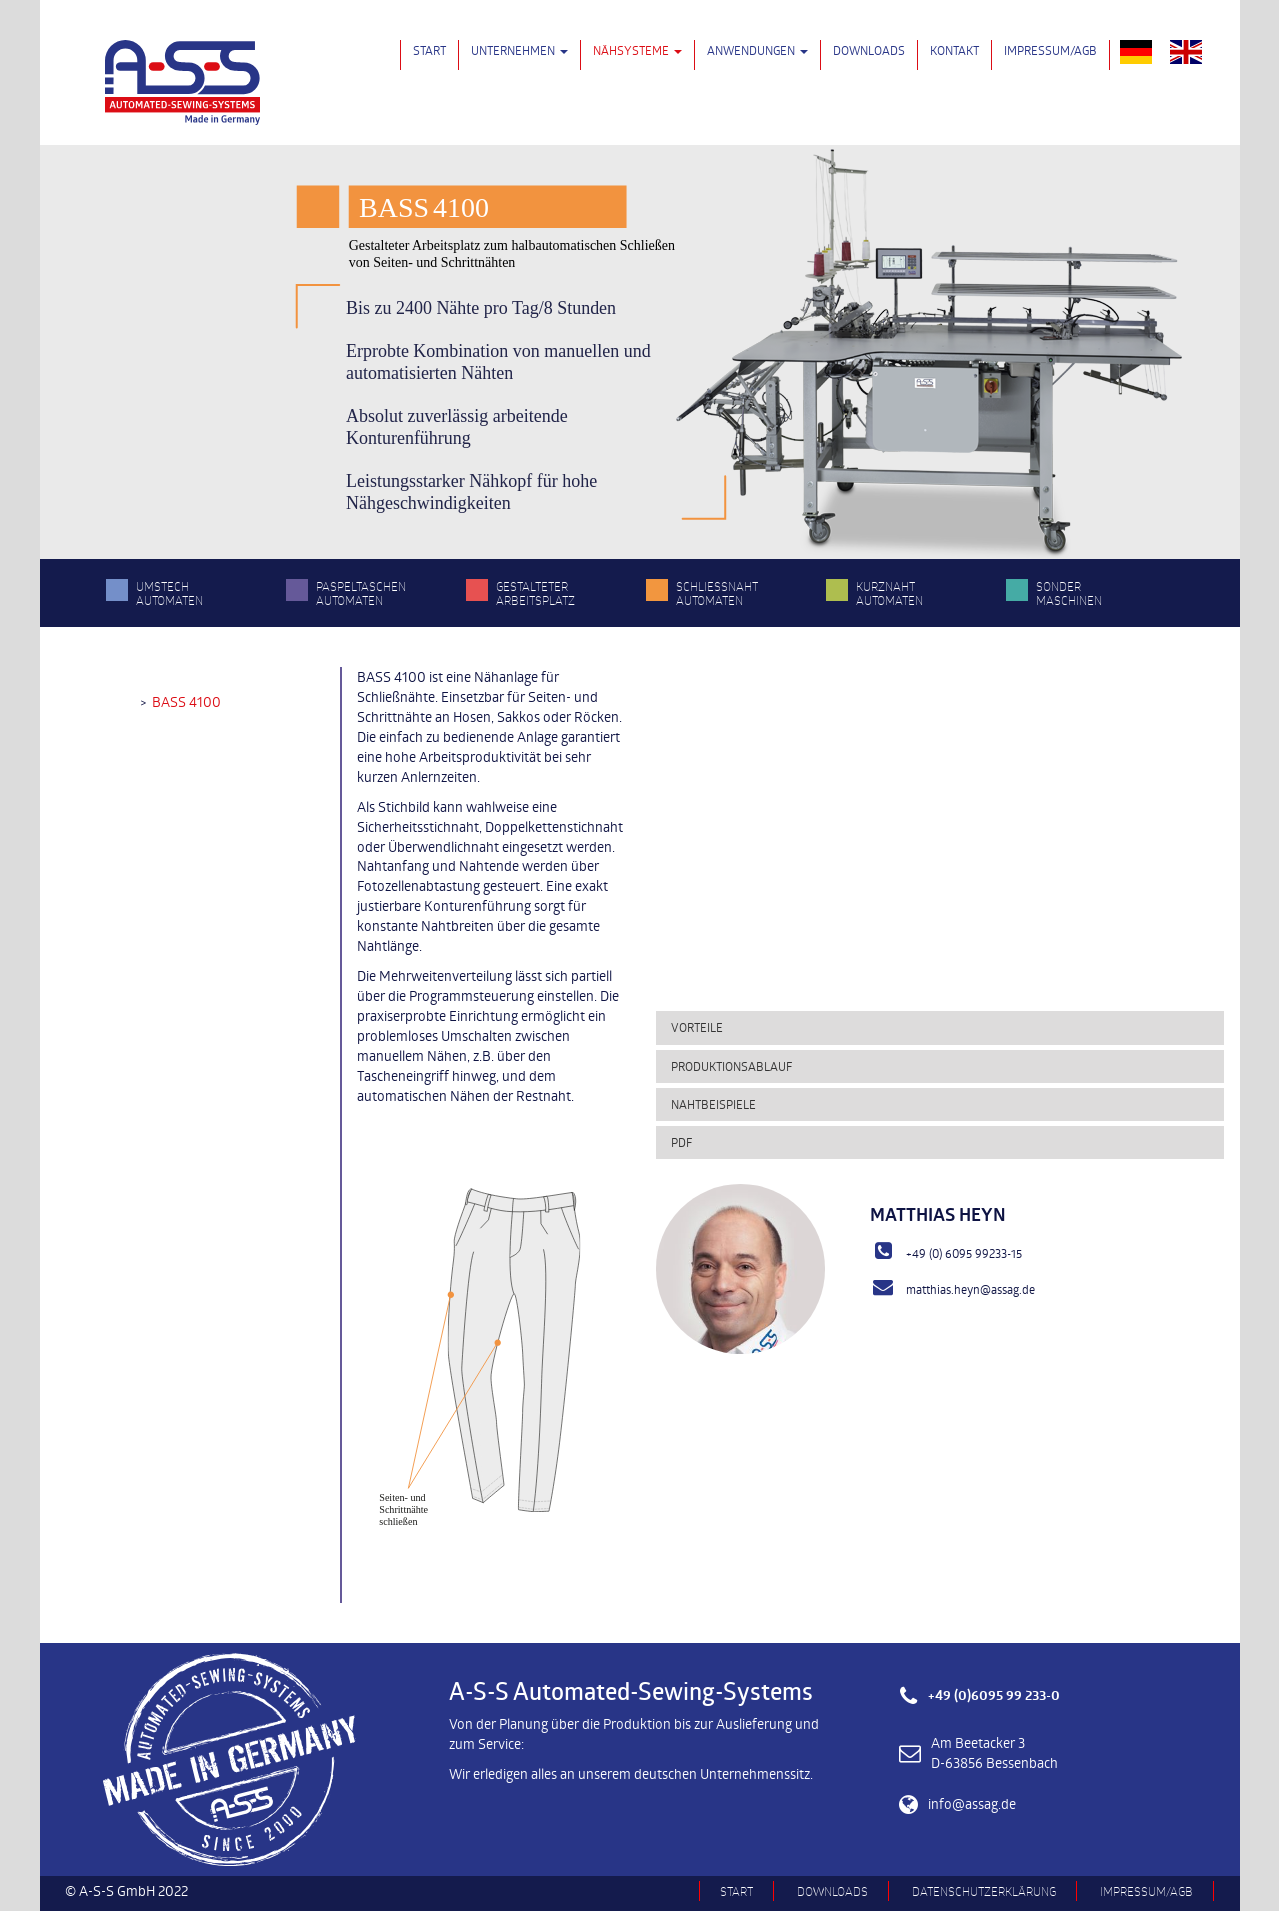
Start (429, 50)
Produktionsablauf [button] (731, 1066)
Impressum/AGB (1050, 50)
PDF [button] (681, 1142)
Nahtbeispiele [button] (713, 1104)
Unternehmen (519, 50)
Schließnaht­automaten (717, 593)
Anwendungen (757, 50)
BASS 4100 (186, 701)
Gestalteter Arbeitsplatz (535, 593)
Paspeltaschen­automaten (361, 593)
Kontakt (954, 50)
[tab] (940, 1027)
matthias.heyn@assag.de (970, 1289)
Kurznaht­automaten (889, 593)
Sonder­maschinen (1069, 593)
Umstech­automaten (169, 593)
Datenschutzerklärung (984, 1891)
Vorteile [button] (697, 1027)
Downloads (869, 50)
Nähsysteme (637, 50)
